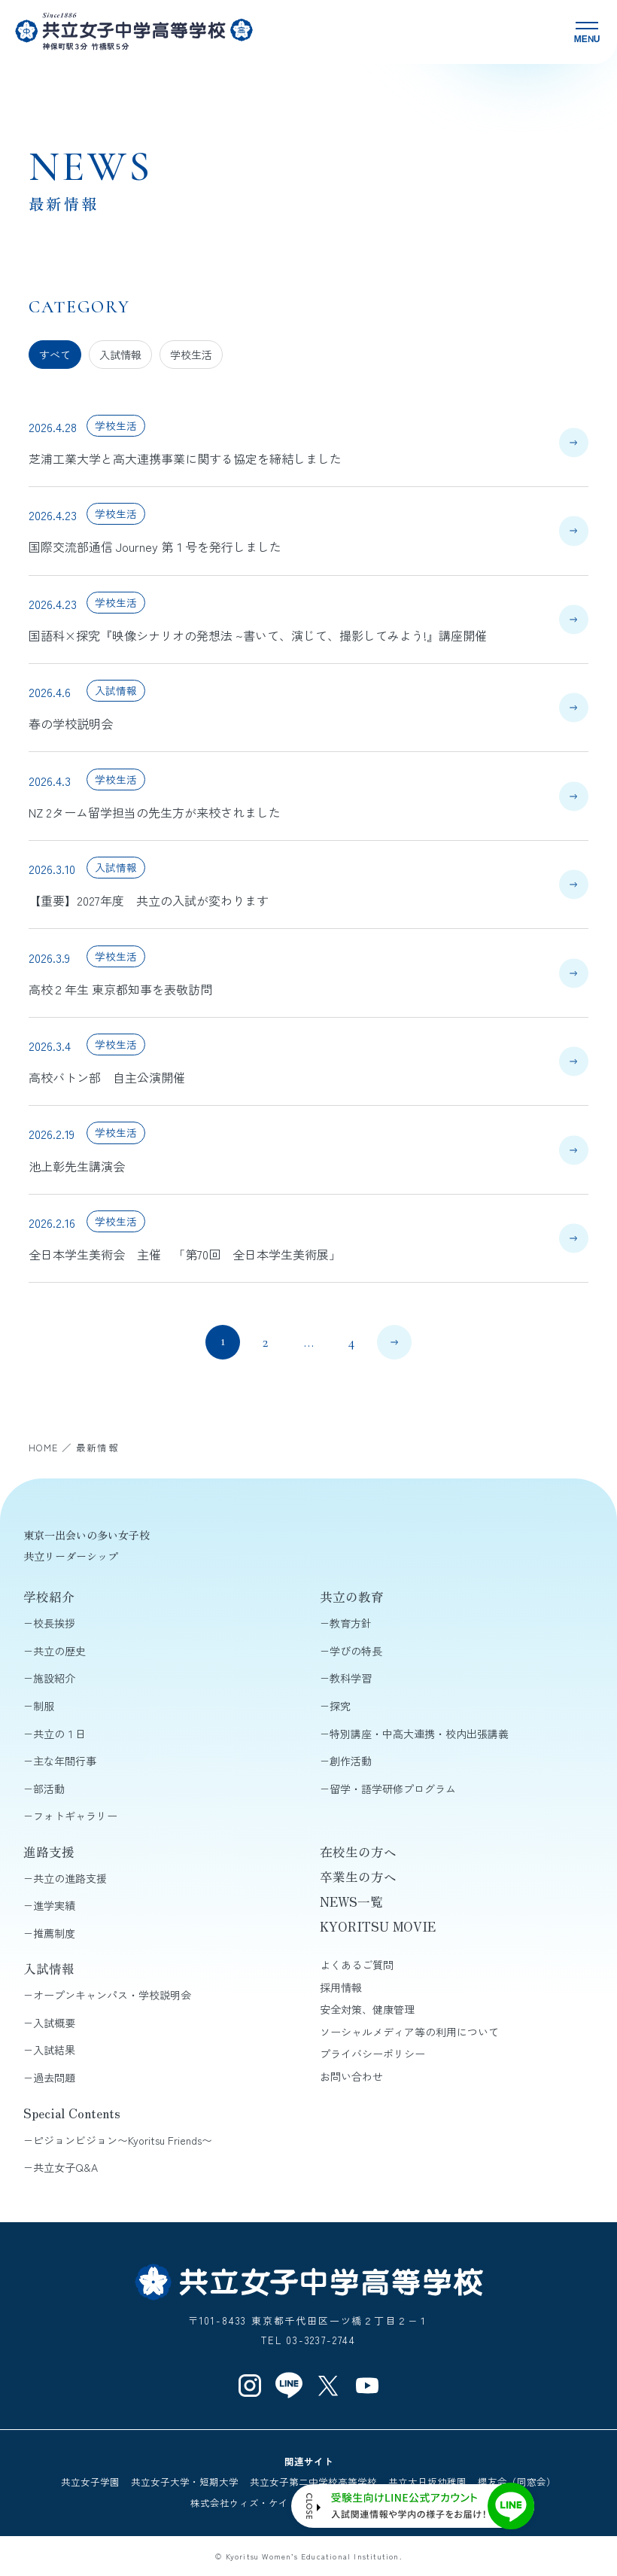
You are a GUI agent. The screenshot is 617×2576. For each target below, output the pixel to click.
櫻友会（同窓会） (517, 2481)
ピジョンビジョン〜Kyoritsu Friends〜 (122, 2140)
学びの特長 (356, 1650)
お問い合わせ (351, 2076)
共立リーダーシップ (70, 1556)
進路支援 (48, 1852)
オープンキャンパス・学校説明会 (112, 1994)
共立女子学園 (90, 2481)
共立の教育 (352, 1597)
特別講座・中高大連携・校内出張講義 (419, 1733)
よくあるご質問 (357, 1964)
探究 (340, 1705)
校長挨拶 (54, 1623)
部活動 (49, 1788)
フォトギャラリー (75, 1815)
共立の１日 (59, 1733)
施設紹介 (54, 1677)
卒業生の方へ (358, 1877)
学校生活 (191, 354)
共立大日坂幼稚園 (427, 2481)
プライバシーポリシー (372, 2053)
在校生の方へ (358, 1852)
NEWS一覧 (351, 1901)
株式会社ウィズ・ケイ (239, 2502)
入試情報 (120, 354)
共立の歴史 (59, 1650)
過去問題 (54, 2077)
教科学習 (351, 1677)
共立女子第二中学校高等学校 (313, 2481)
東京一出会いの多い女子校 (86, 1534)
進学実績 (54, 1905)
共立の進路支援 (70, 1878)
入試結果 (54, 2049)
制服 (43, 1705)
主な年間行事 (64, 1760)
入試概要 (54, 2022)
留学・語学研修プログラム (393, 1788)
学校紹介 (48, 1597)
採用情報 (341, 1987)
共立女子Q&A (65, 2167)
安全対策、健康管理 (367, 2009)
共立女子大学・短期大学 (185, 2481)
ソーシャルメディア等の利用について (409, 2031)
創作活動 (351, 1760)
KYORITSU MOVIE (378, 1926)
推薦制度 (54, 1933)
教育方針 (351, 1623)
